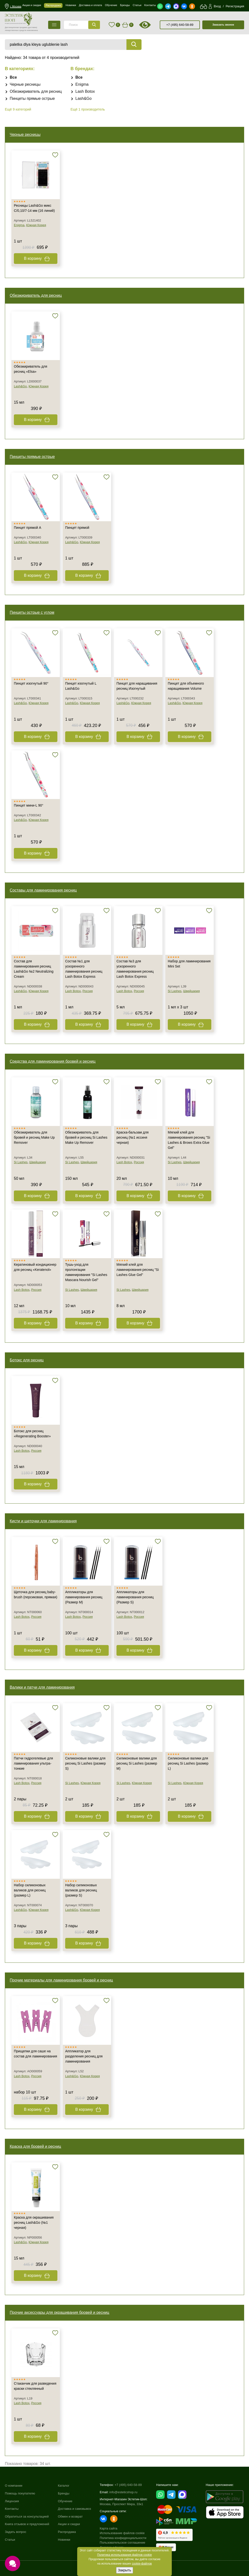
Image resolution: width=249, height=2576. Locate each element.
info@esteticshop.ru (123, 2492)
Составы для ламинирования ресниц (43, 890)
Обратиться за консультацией (27, 2516)
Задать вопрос (15, 2532)
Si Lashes (174, 991)
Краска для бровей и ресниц (35, 2146)
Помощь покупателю (20, 2493)
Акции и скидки (69, 2524)
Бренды (63, 2493)
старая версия (151, 25)
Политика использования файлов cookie (124, 2555)
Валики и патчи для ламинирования (42, 1687)
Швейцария (191, 991)
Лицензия (12, 2501)
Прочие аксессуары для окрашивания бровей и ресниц (59, 2312)
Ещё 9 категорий (18, 109)
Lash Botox (85, 91)
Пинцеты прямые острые (32, 98)
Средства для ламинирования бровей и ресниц (53, 1061)
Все (13, 77)
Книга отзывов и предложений (27, 2524)
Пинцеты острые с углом (32, 612)
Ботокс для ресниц (27, 1360)
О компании (13, 2485)
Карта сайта (108, 2528)
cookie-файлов (142, 2563)
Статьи (10, 2539)
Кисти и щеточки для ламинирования (43, 1521)
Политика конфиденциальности (123, 2538)
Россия (87, 991)
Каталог (63, 2485)
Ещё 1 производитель (88, 109)
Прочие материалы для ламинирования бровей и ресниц (61, 1980)
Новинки (64, 2539)
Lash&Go (83, 98)
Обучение (65, 2501)
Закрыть (124, 2570)
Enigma (82, 84)
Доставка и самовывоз (74, 2509)
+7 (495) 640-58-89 (180, 25)
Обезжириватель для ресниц (36, 91)
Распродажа (67, 2532)
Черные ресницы (25, 84)
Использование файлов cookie (122, 2533)
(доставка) (32, 27)
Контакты (11, 2509)
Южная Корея (36, 225)
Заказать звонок (223, 24)
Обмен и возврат (70, 2516)
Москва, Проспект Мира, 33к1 (121, 2504)
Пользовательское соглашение (122, 2542)
